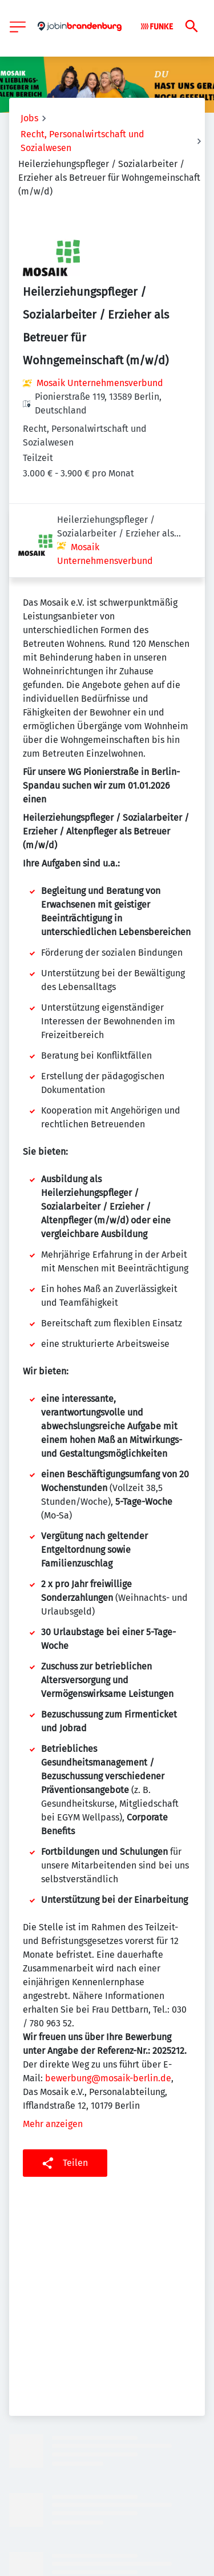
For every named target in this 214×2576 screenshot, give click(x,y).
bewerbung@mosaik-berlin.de (108, 2004)
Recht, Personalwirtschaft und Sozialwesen (82, 141)
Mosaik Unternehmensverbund (100, 382)
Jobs (29, 118)
